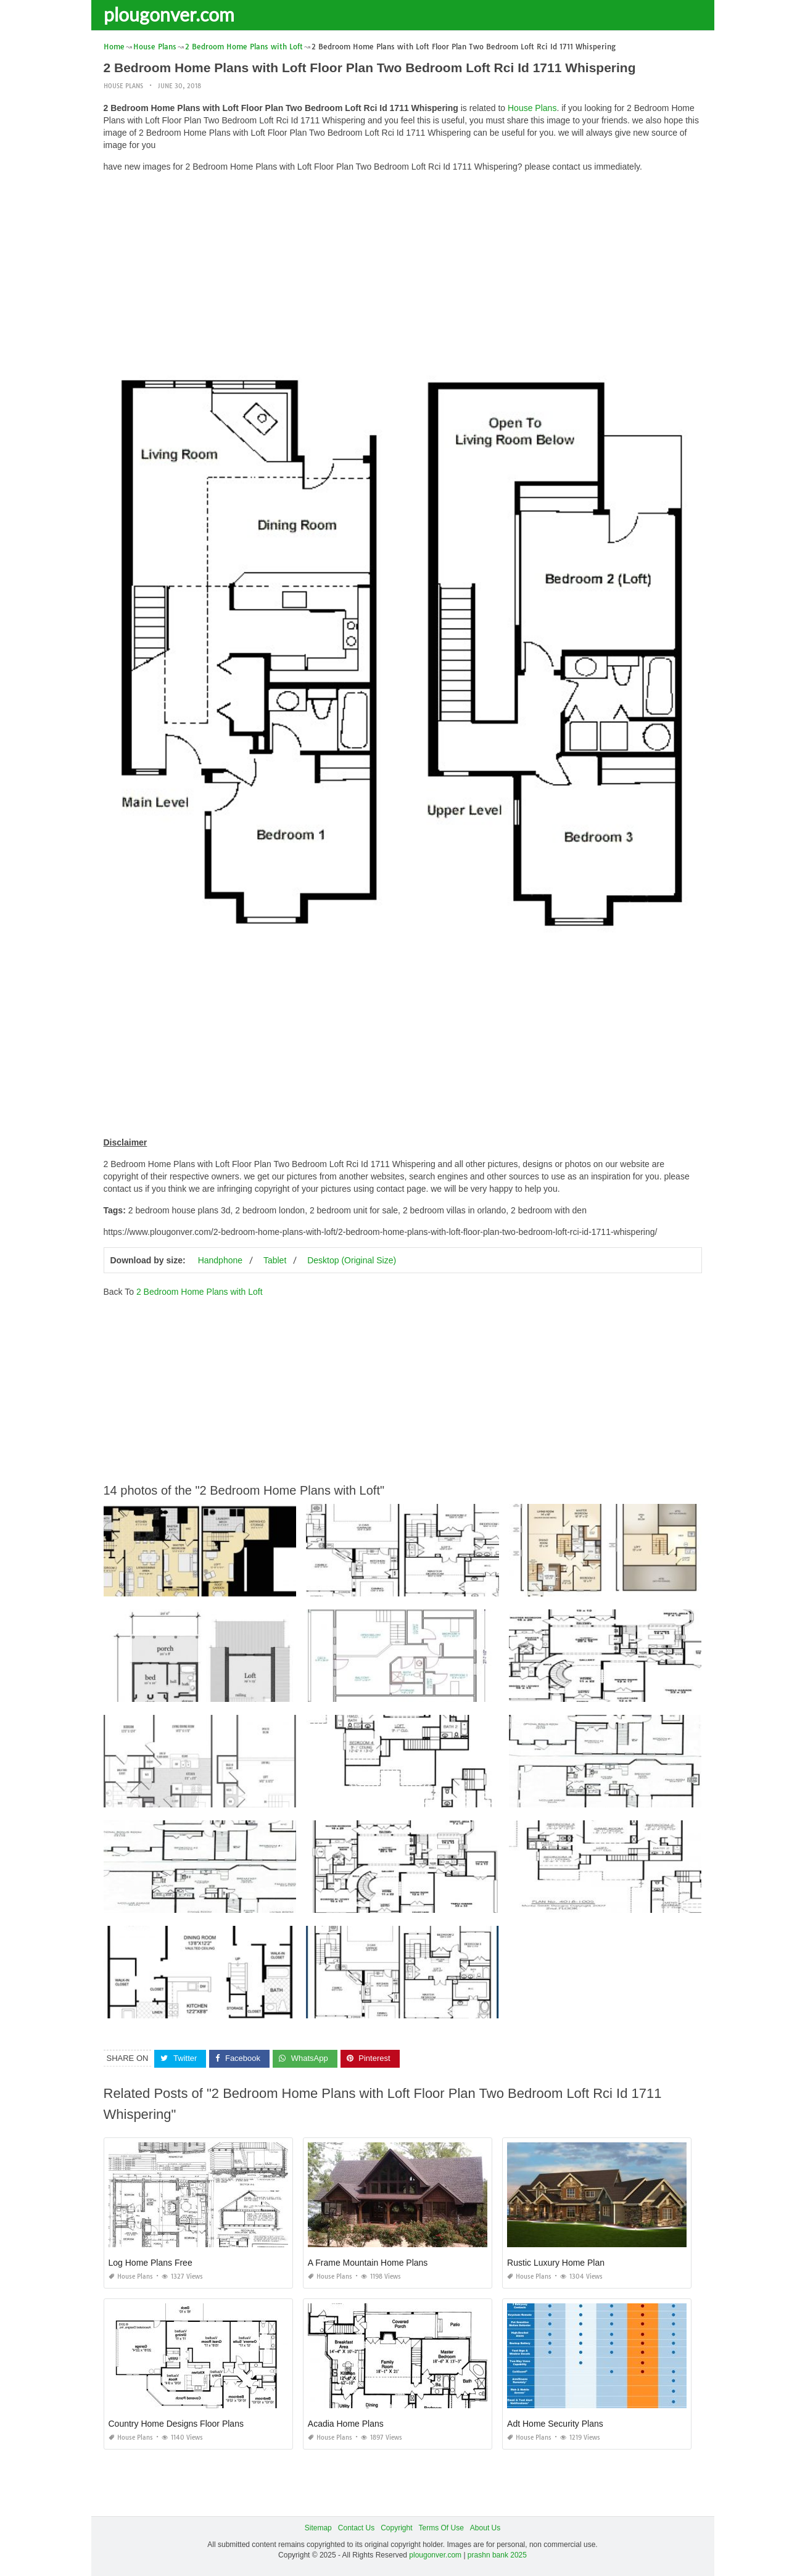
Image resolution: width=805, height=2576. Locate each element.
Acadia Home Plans (346, 2424)
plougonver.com (169, 14)
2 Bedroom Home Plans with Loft (199, 1292)
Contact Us (356, 2528)
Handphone (220, 1260)
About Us (485, 2528)
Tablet (274, 1260)
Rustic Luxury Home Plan (556, 2263)
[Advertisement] (403, 268)
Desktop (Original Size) (351, 1260)
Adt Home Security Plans (555, 2424)
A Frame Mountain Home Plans (368, 2263)
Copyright (396, 2528)
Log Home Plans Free (150, 2263)
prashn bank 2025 (497, 2555)
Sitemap (318, 2528)
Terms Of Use (441, 2528)
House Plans (123, 86)
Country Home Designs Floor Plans (176, 2424)
